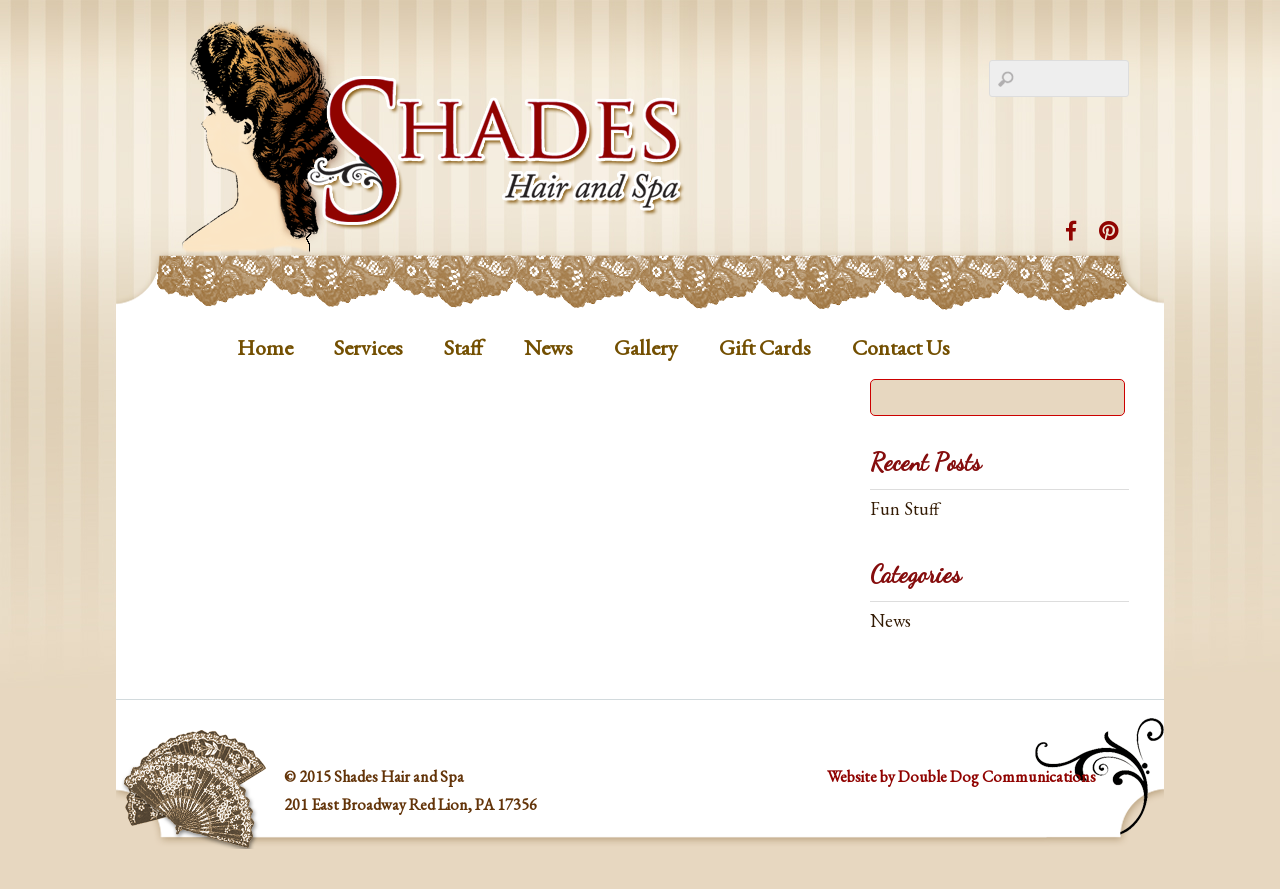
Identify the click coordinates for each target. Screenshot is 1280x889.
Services (368, 347)
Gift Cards (765, 347)
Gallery (646, 347)
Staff (463, 347)
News (548, 347)
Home (265, 347)
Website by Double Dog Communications (961, 776)
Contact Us (901, 347)
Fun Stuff (904, 508)
